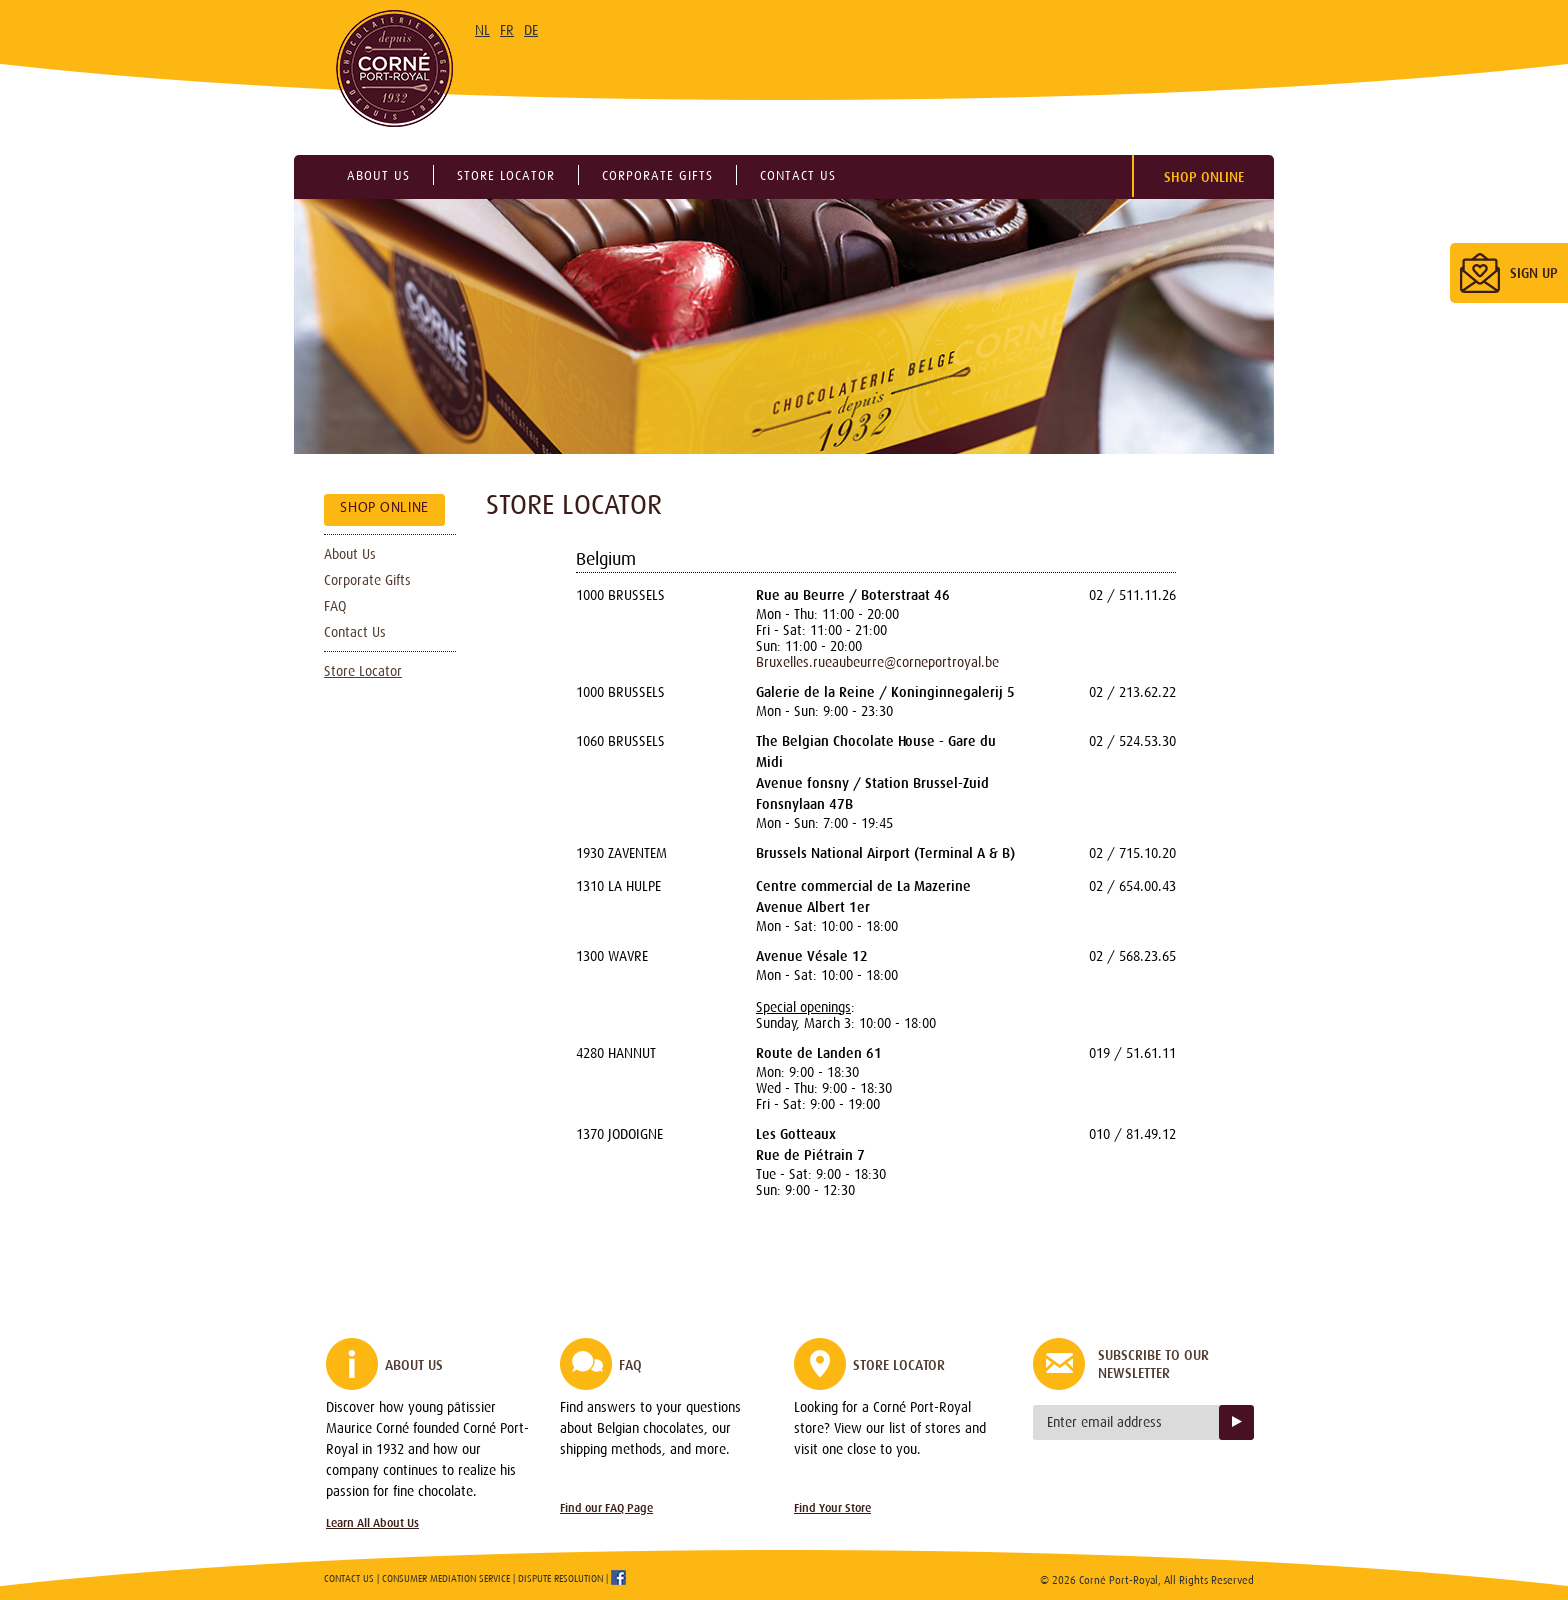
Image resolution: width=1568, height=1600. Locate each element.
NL (482, 30)
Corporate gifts (657, 175)
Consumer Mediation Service (446, 1578)
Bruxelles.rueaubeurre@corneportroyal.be (877, 662)
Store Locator (363, 671)
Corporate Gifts (367, 580)
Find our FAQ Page (606, 1508)
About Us (350, 554)
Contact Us (355, 632)
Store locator (506, 175)
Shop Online (1204, 177)
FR (507, 30)
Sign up (1236, 1422)
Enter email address (1104, 1422)
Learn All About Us (372, 1523)
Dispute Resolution (560, 1578)
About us (378, 175)
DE (531, 30)
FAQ (335, 606)
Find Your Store (832, 1508)
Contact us (798, 175)
